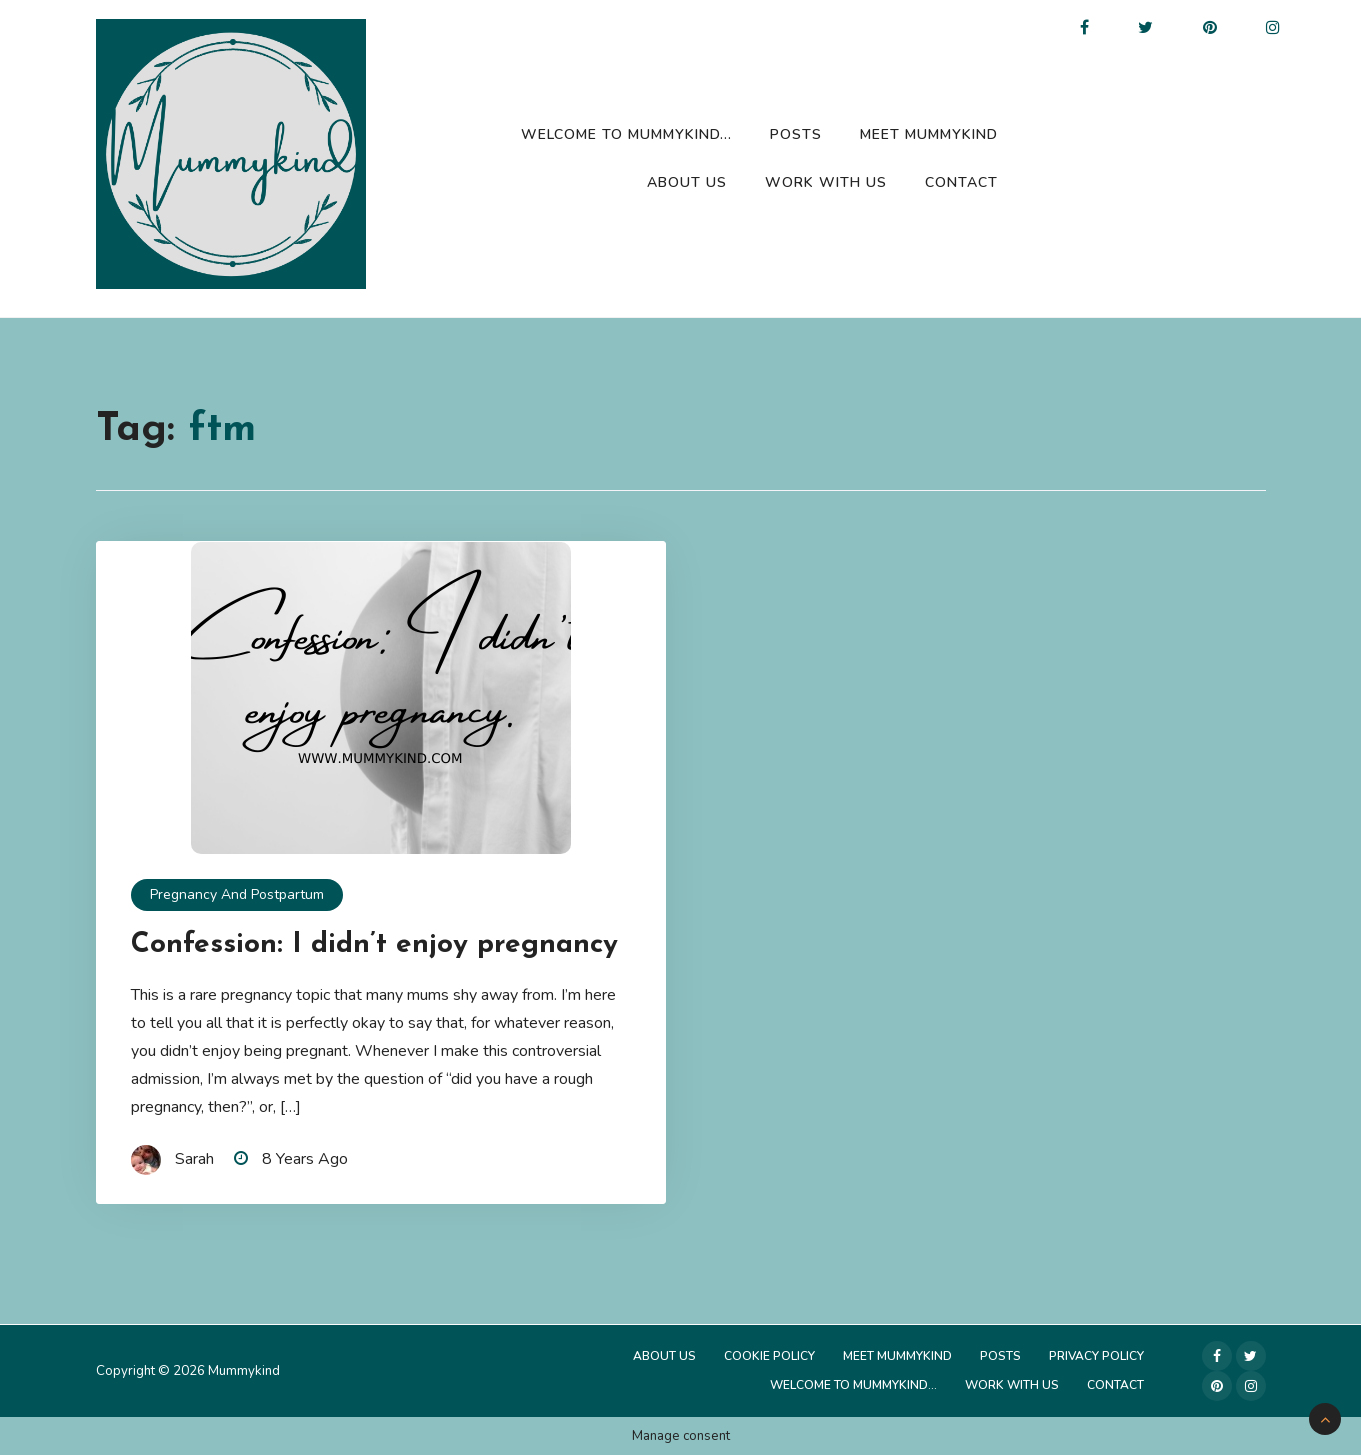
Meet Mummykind (929, 134)
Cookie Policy (769, 1356)
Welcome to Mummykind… (626, 134)
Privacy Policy (1096, 1356)
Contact (961, 182)
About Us (687, 182)
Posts (796, 134)
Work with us (826, 182)
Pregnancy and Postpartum (237, 894)
